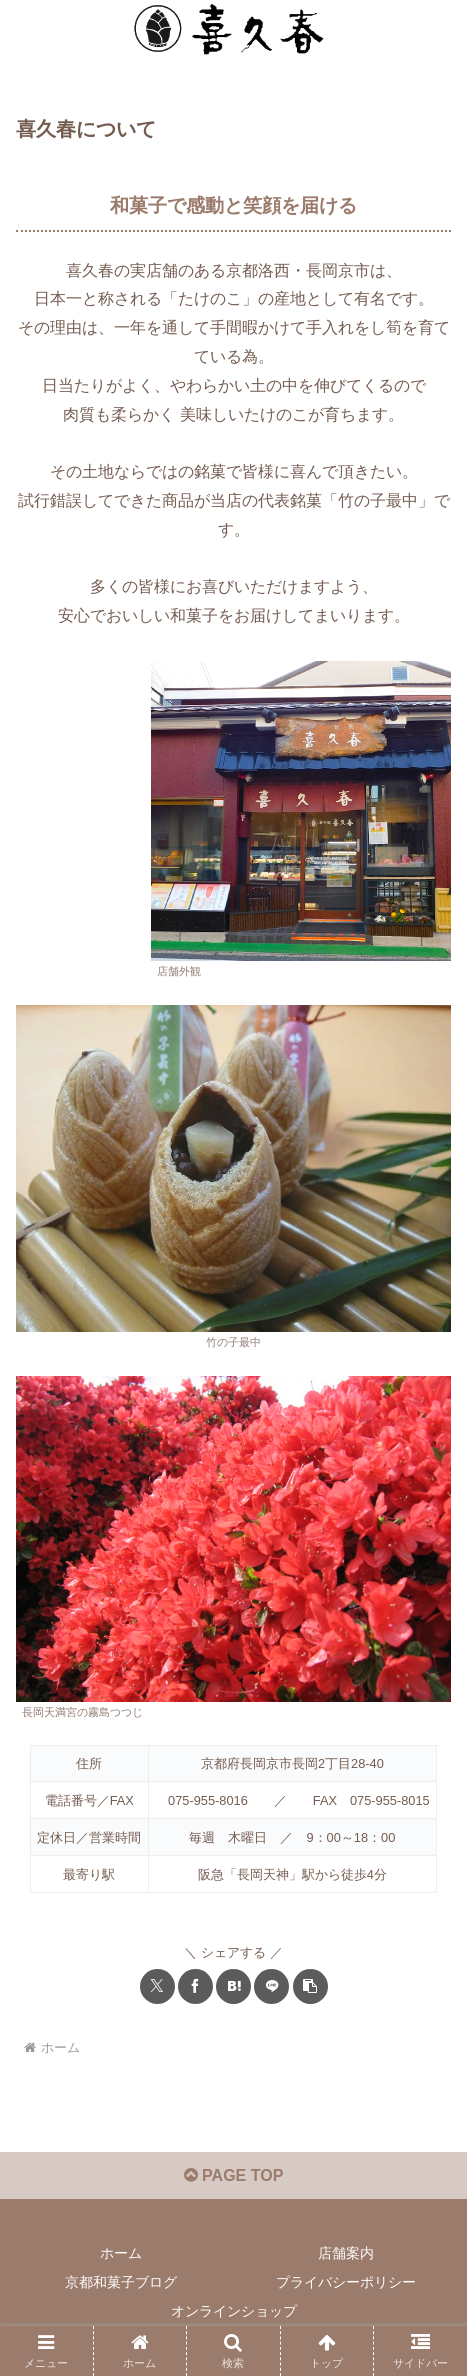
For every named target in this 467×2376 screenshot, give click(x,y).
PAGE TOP (234, 2175)
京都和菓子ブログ (121, 2282)
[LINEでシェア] (271, 1986)
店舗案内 (346, 2253)
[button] (310, 1986)
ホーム (121, 2253)
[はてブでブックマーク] (233, 1986)
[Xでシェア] (157, 1986)
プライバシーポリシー (346, 2282)
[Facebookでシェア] (195, 1986)
